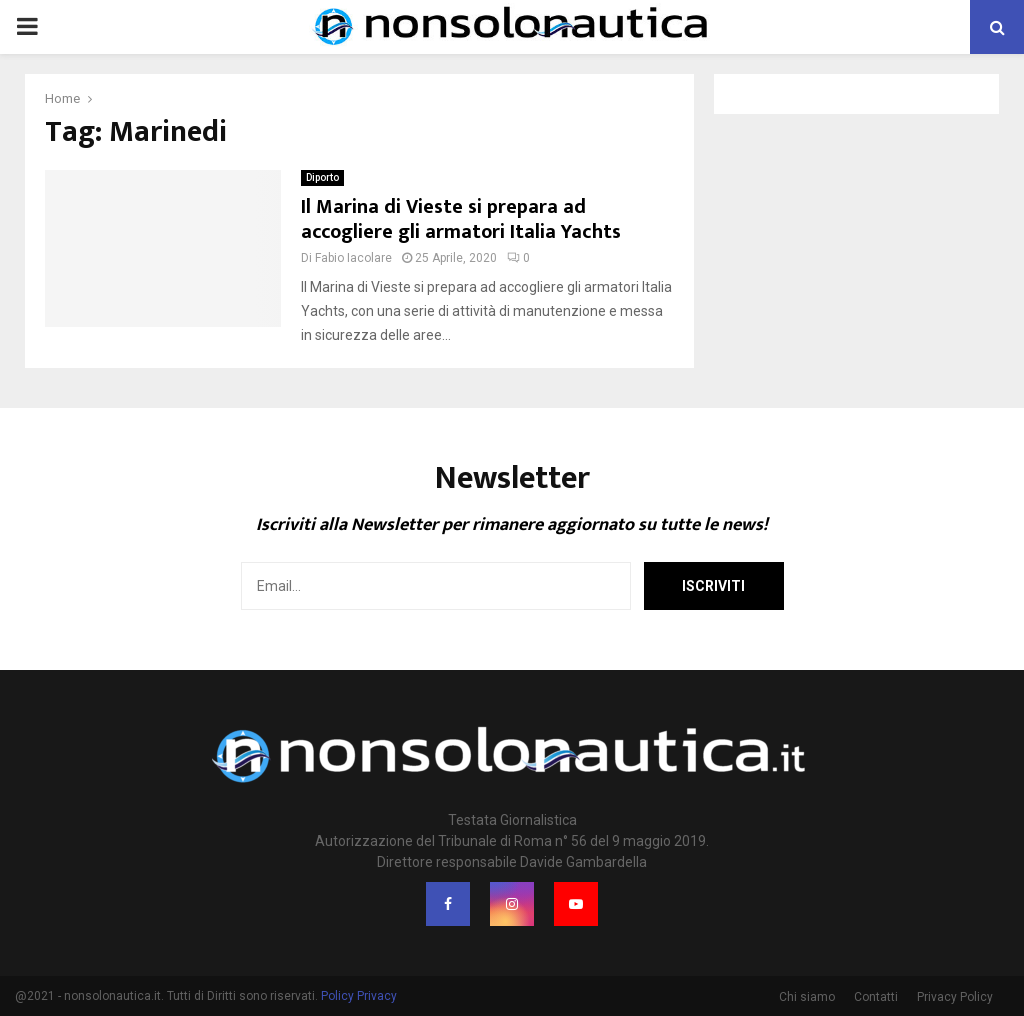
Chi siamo (807, 997)
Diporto (322, 177)
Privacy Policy (955, 997)
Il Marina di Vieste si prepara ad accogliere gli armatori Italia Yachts (461, 219)
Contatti (876, 997)
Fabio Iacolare (353, 258)
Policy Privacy (359, 996)
